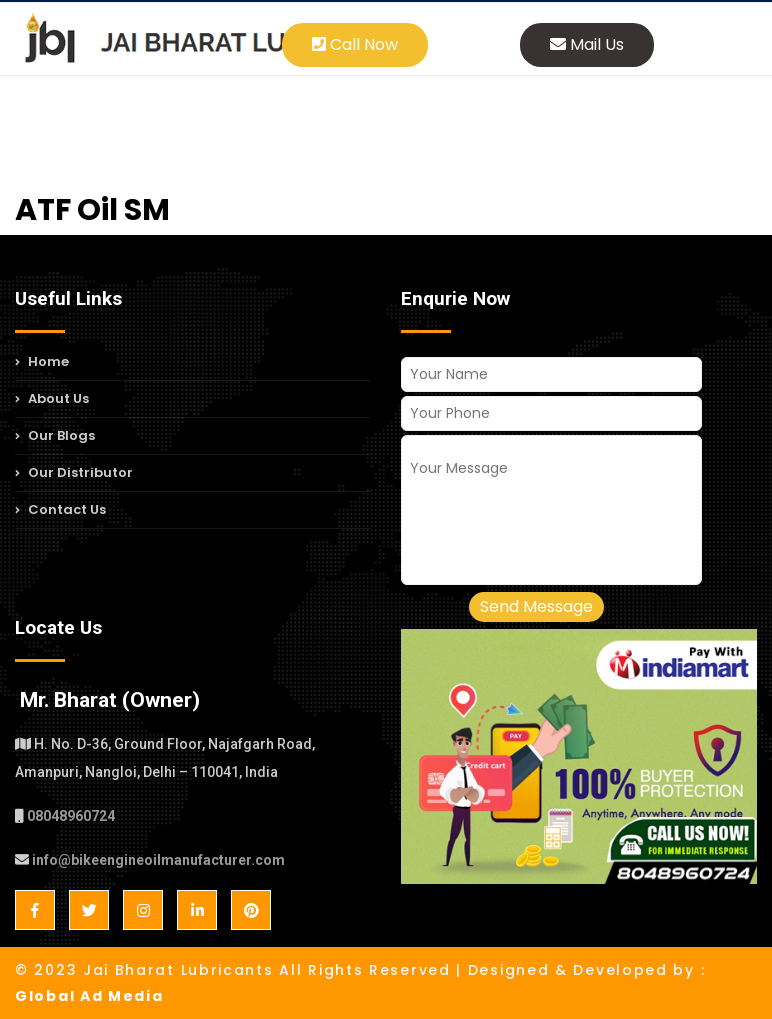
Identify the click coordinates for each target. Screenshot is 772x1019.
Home (42, 364)
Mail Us (587, 44)
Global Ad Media (89, 996)
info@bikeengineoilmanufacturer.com (158, 860)
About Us (52, 398)
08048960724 (71, 816)
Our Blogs (55, 435)
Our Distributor (74, 472)
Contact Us (60, 509)
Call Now (355, 44)
